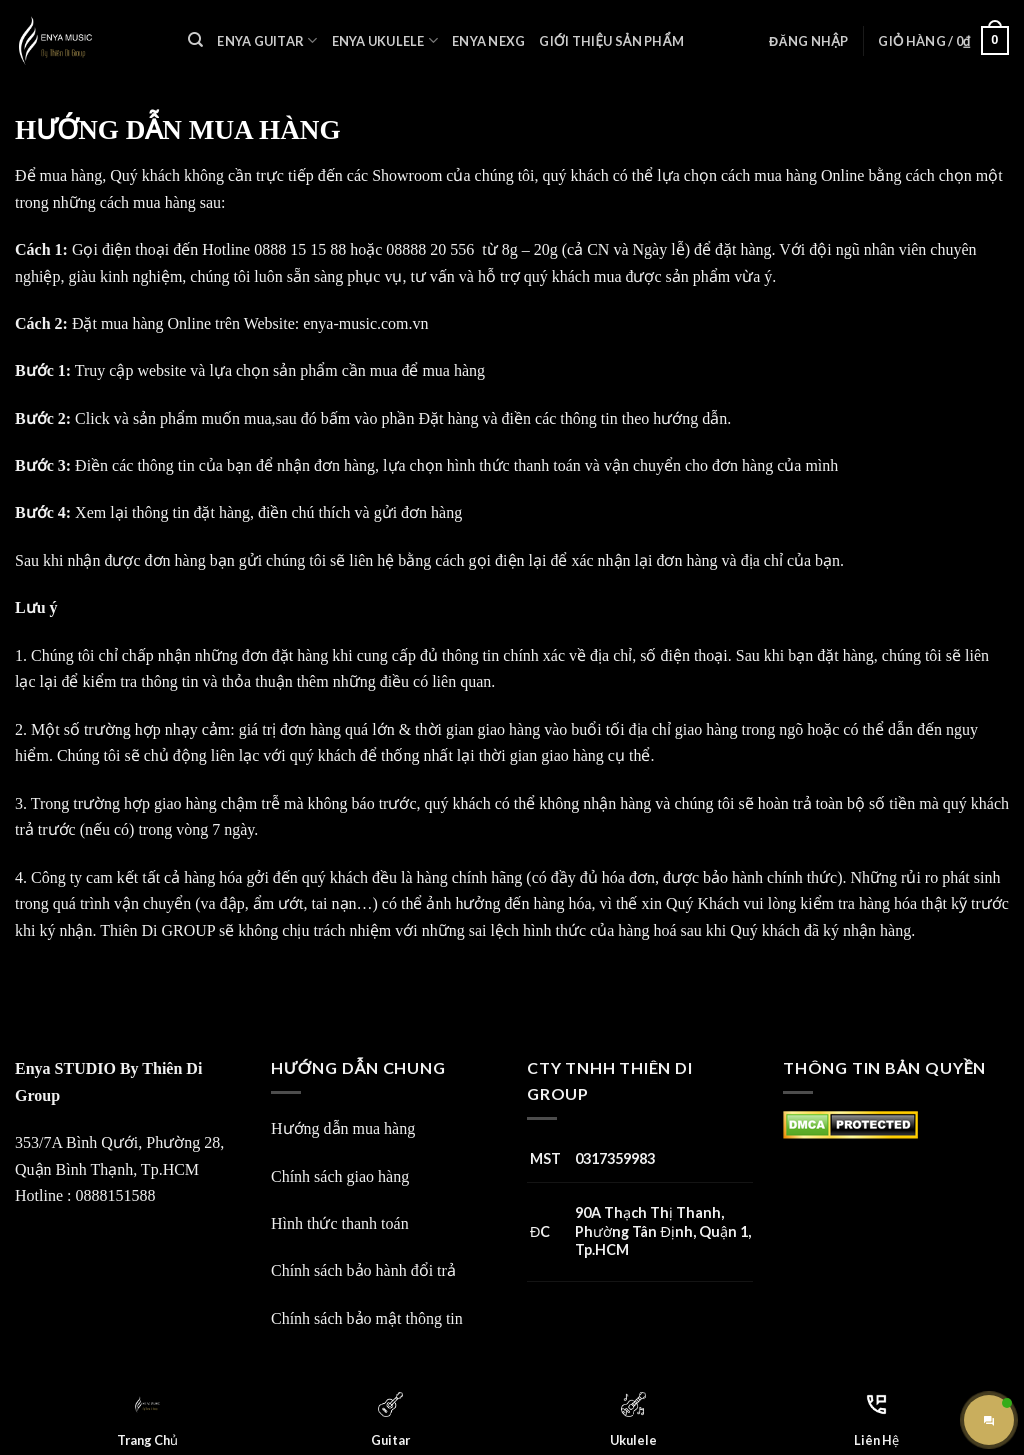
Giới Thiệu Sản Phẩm (611, 41)
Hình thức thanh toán (340, 1223)
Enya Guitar (267, 40)
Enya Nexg (488, 41)
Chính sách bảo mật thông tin (367, 1318)
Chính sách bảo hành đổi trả (363, 1270)
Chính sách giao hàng (340, 1176)
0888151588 (115, 1195)
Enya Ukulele (385, 40)
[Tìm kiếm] (195, 40)
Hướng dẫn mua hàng (343, 1128)
